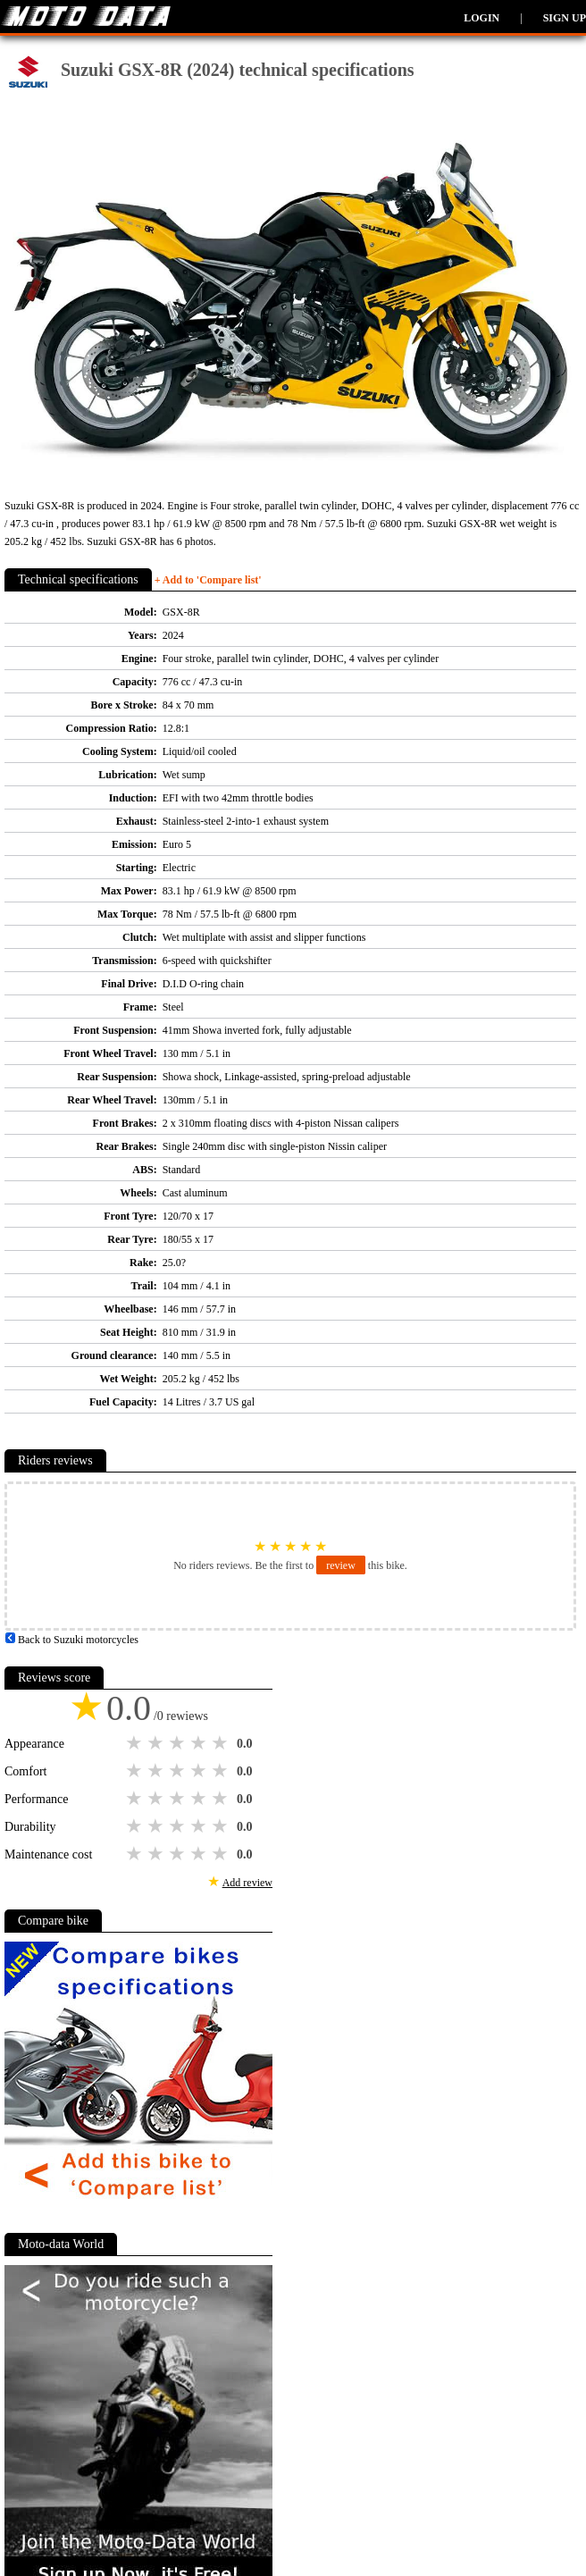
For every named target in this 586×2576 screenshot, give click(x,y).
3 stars (178, 1743)
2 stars (157, 1743)
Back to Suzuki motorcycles (71, 1639)
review (341, 1565)
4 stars (200, 1743)
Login (481, 18)
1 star (135, 1743)
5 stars (221, 1743)
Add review (247, 1882)
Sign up (564, 18)
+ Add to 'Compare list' (208, 580)
